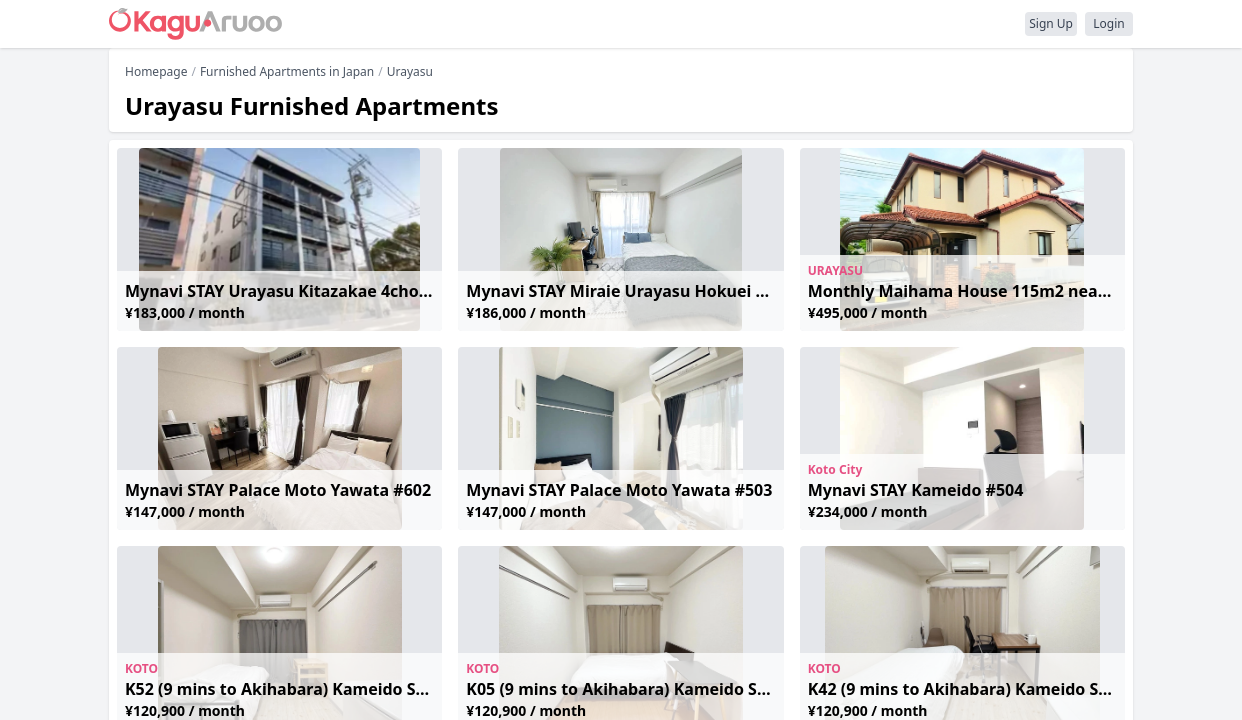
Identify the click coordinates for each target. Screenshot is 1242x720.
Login (1108, 23)
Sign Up (1051, 23)
